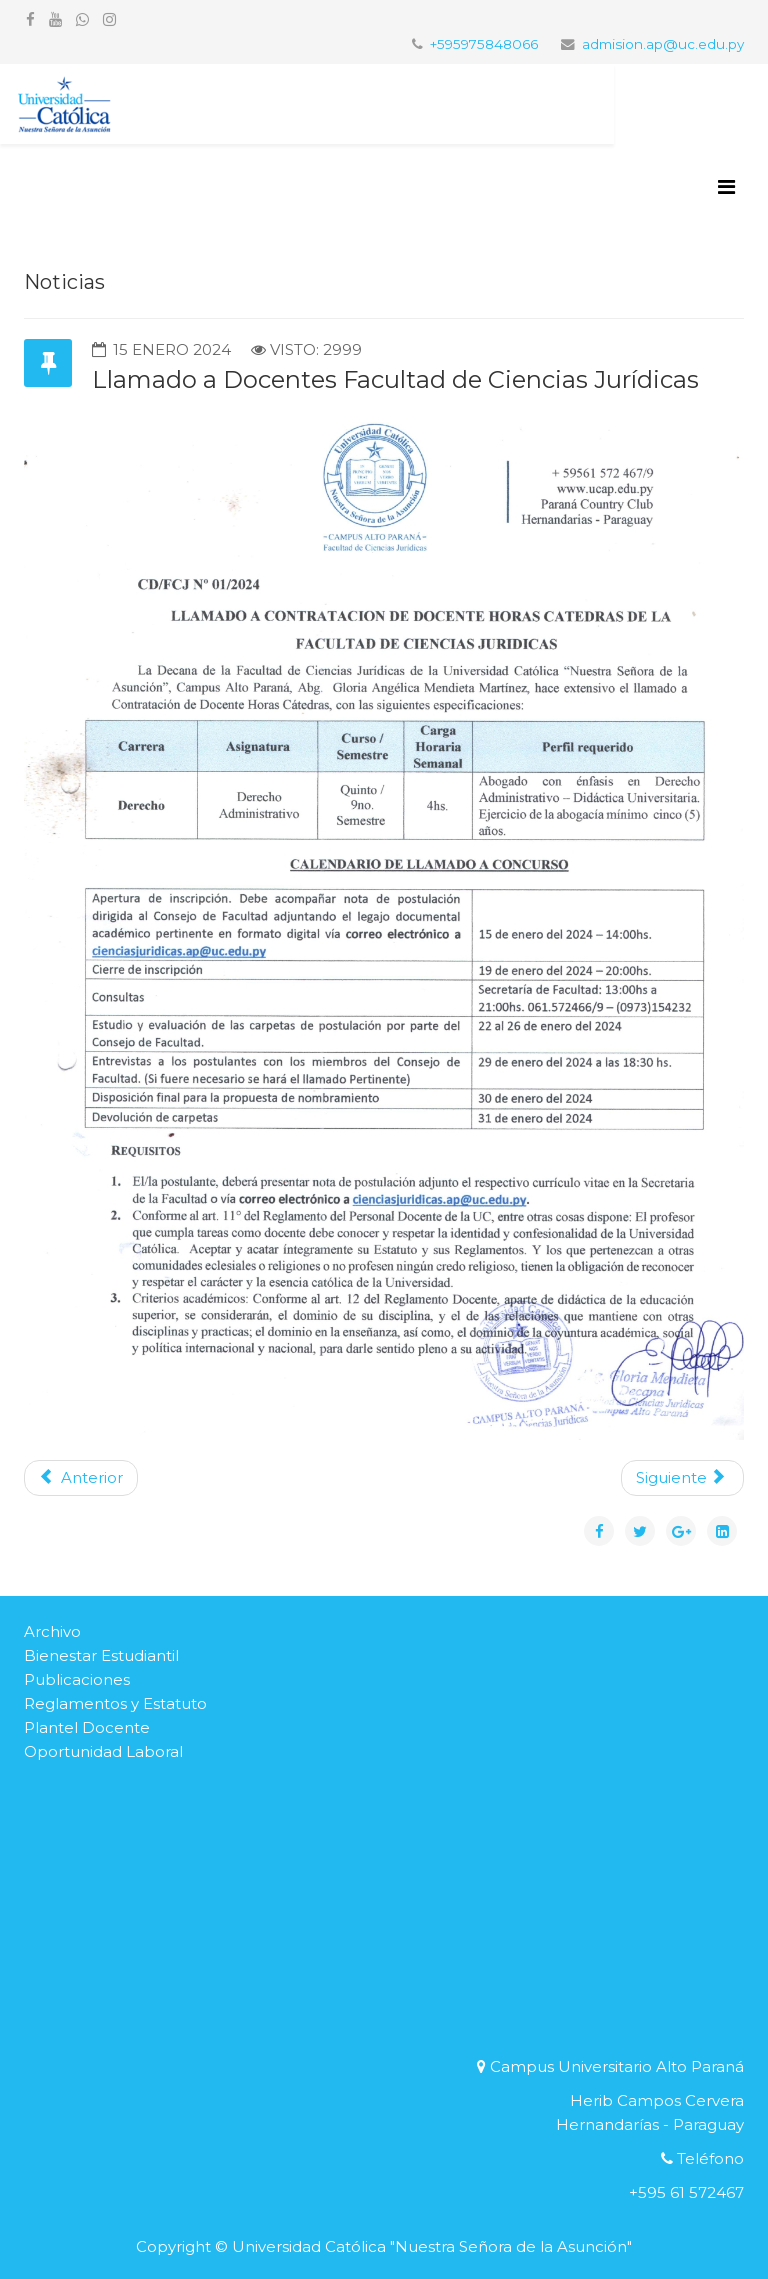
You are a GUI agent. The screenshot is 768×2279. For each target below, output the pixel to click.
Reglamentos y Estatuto (115, 1703)
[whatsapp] (82, 19)
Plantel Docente (87, 1727)
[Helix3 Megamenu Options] (726, 187)
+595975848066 (484, 44)
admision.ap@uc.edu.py (663, 44)
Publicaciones (77, 1679)
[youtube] (55, 19)
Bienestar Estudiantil (101, 1655)
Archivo (52, 1631)
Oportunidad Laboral (103, 1751)
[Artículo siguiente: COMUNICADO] (682, 1478)
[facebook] (30, 19)
